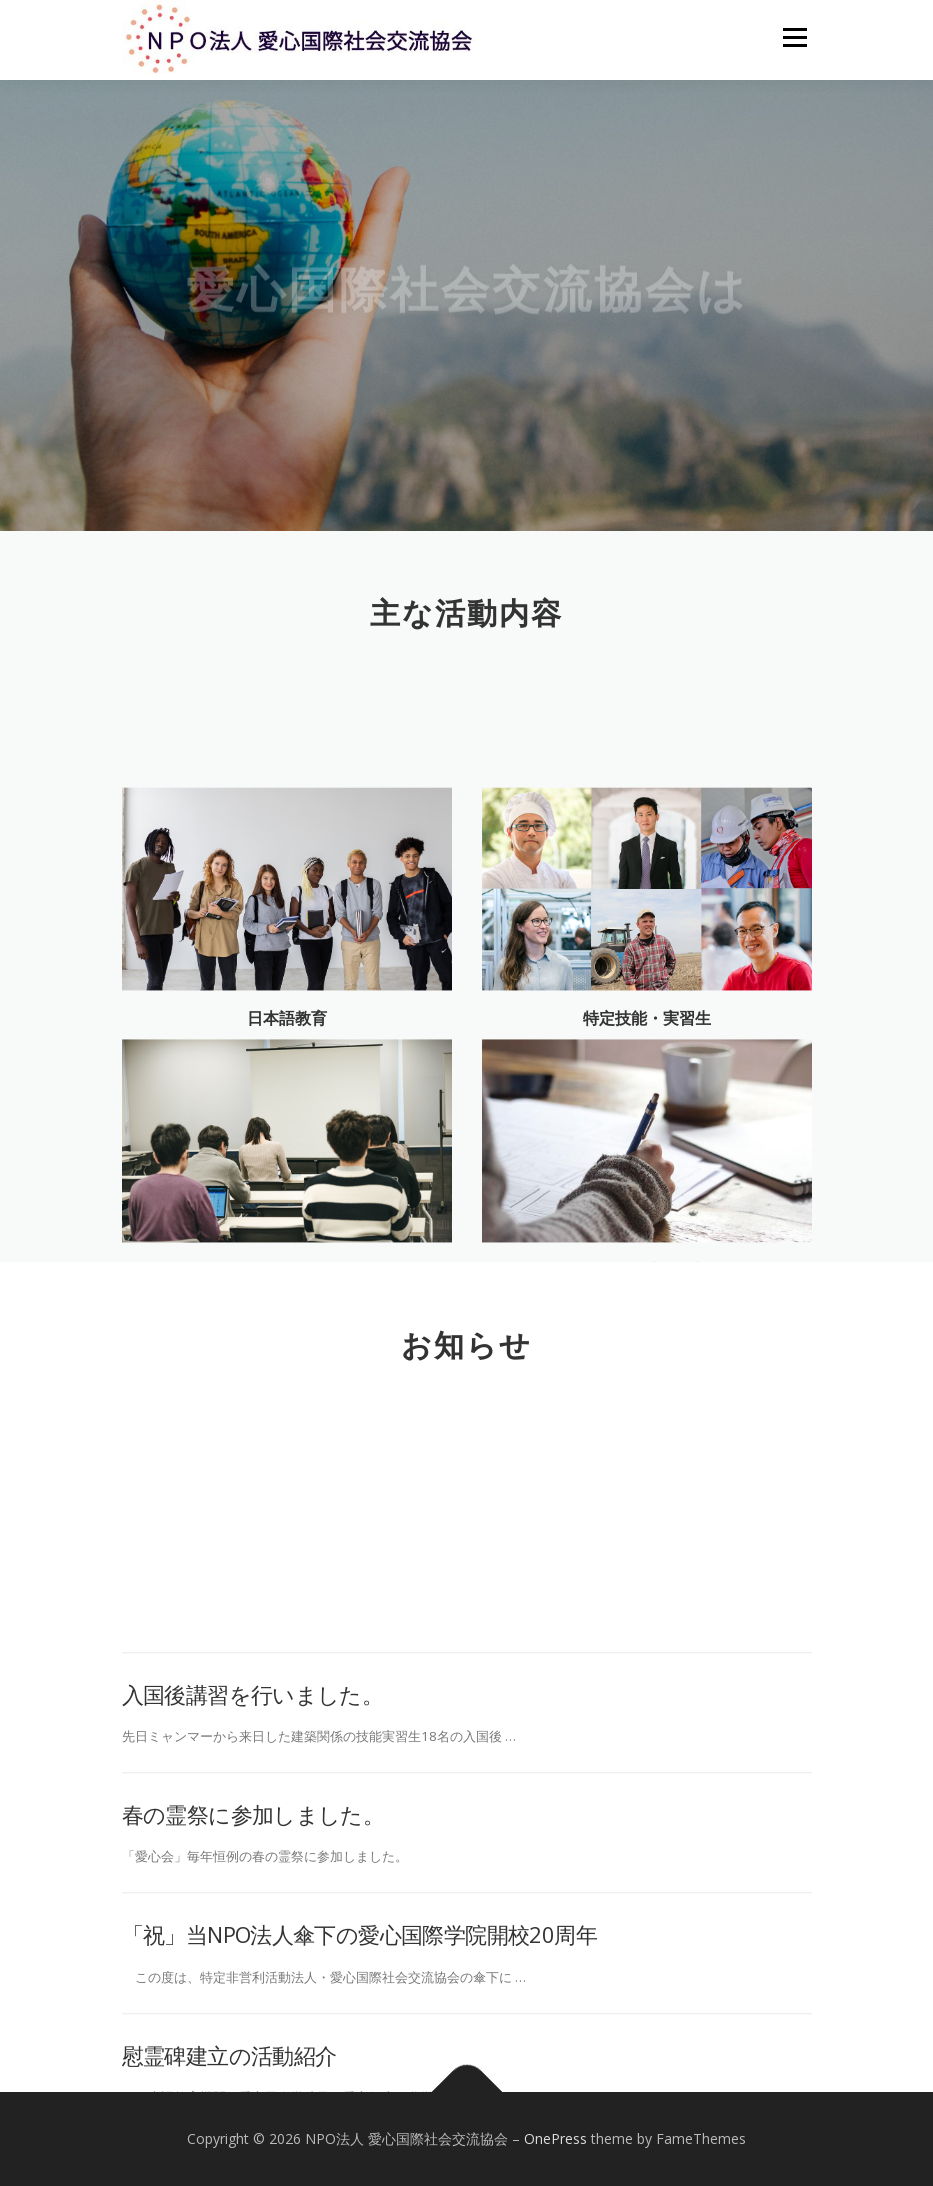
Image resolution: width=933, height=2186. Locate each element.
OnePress (555, 2138)
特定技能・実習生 (647, 1070)
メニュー (794, 37)
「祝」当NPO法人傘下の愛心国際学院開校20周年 (360, 2059)
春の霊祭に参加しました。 (253, 1938)
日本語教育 (287, 1070)
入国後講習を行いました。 (253, 1818)
